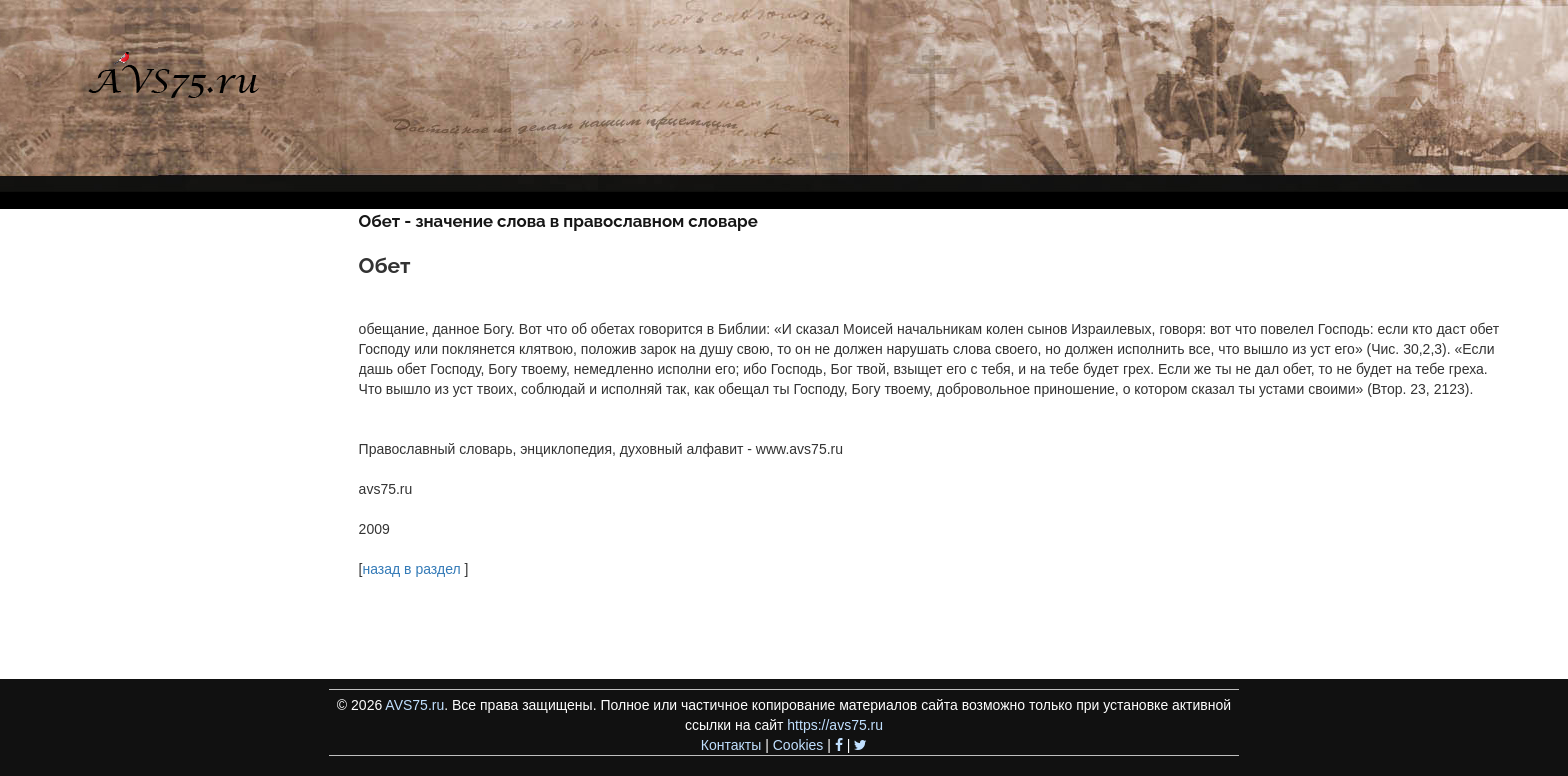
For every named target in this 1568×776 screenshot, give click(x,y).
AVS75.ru (414, 705)
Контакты (731, 745)
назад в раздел (411, 569)
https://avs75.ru (835, 725)
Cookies (798, 745)
